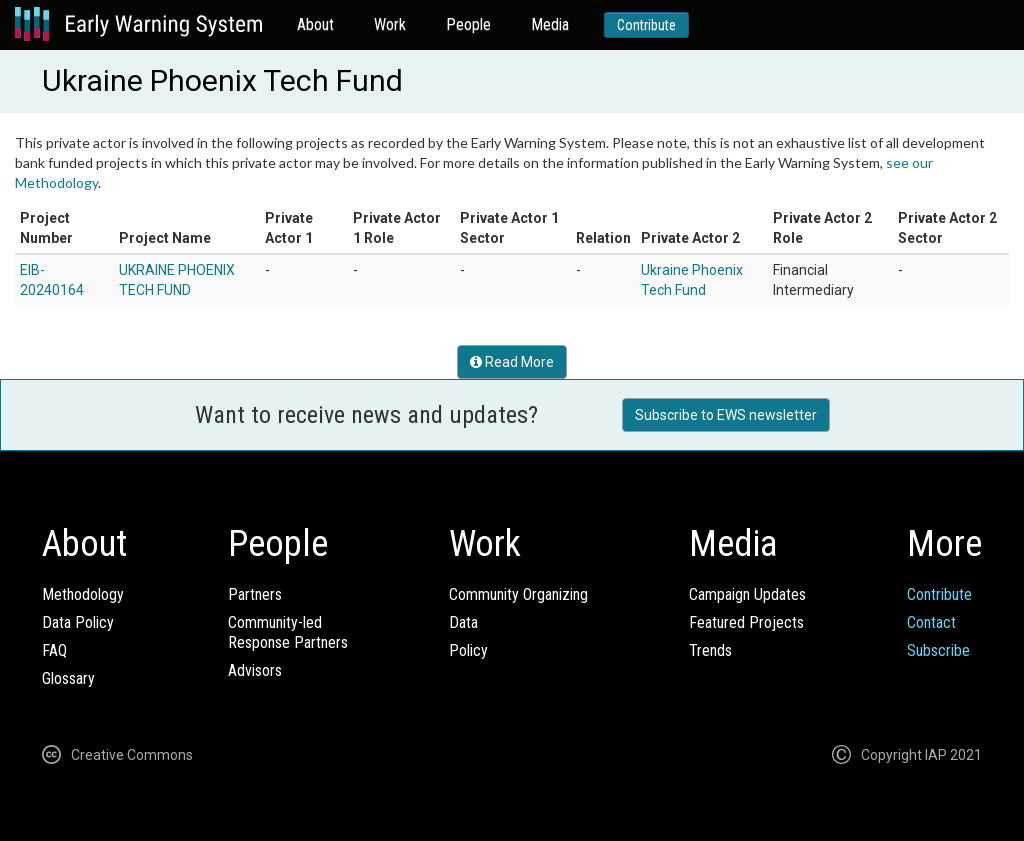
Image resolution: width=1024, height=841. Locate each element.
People (468, 24)
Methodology (83, 594)
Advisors (255, 670)
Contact (931, 622)
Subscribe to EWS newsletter (726, 415)
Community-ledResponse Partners (288, 632)
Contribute (646, 25)
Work (390, 24)
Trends (710, 650)
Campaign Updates (747, 594)
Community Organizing (518, 594)
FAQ (54, 650)
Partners (255, 594)
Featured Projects (746, 622)
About (315, 24)
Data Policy (78, 622)
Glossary (68, 678)
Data (463, 622)
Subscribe (938, 650)
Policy (468, 650)
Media (550, 24)
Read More (512, 362)
